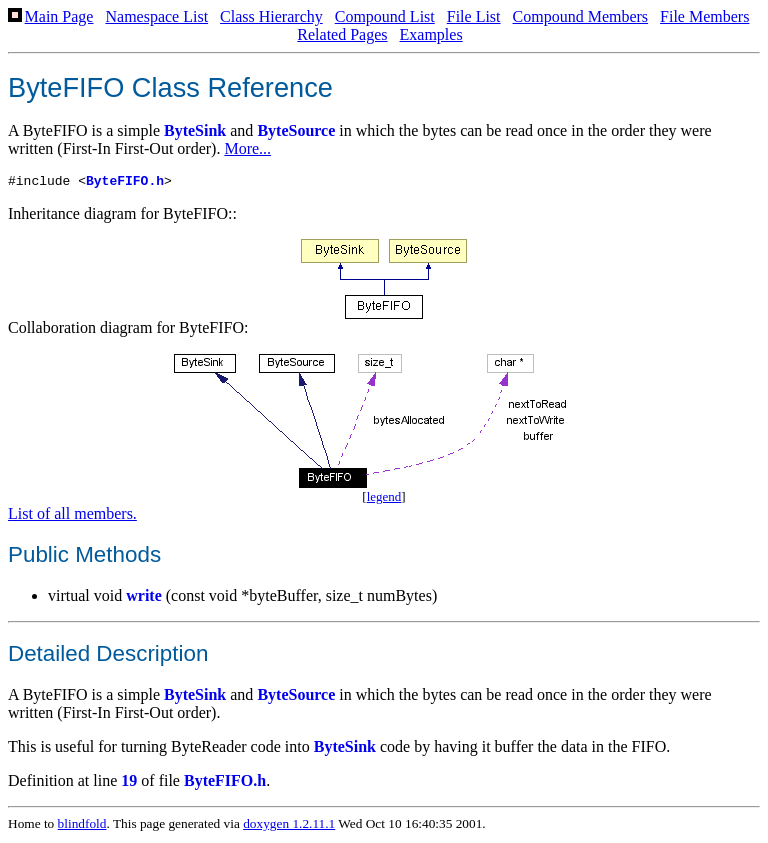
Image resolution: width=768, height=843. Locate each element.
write (144, 598)
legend (384, 499)
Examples (431, 34)
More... (247, 148)
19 (129, 783)
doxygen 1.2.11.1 (289, 826)
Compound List (385, 16)
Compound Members (581, 16)
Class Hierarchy (271, 16)
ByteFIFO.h (125, 183)
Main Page (59, 16)
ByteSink (195, 130)
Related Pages (342, 34)
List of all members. (72, 516)
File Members (704, 16)
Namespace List (156, 16)
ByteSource (296, 130)
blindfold (82, 826)
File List (474, 16)
